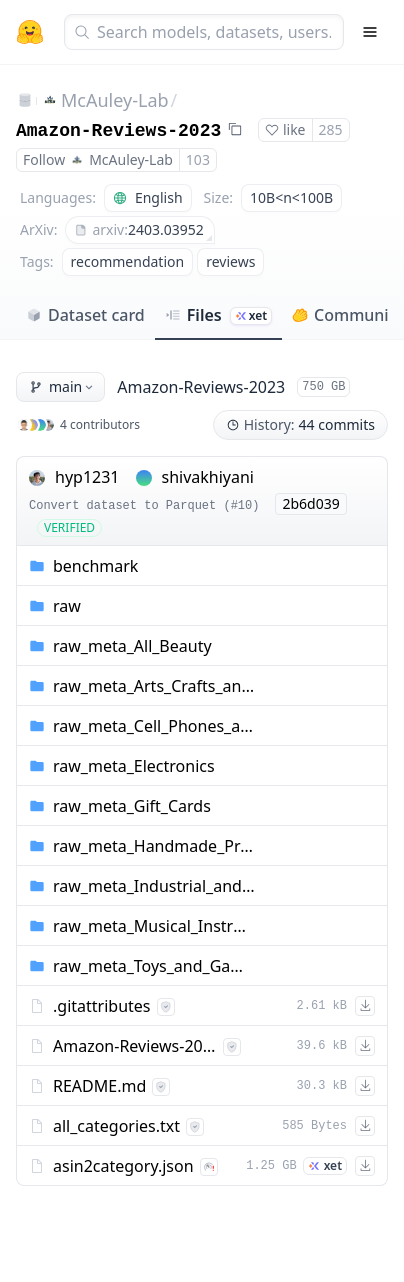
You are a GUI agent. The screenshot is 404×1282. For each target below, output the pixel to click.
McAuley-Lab (115, 100)
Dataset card (85, 315)
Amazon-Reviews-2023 (118, 131)
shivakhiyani (208, 477)
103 (198, 159)
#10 (242, 506)
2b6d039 (310, 503)
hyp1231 (87, 477)
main (62, 386)
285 (331, 129)
